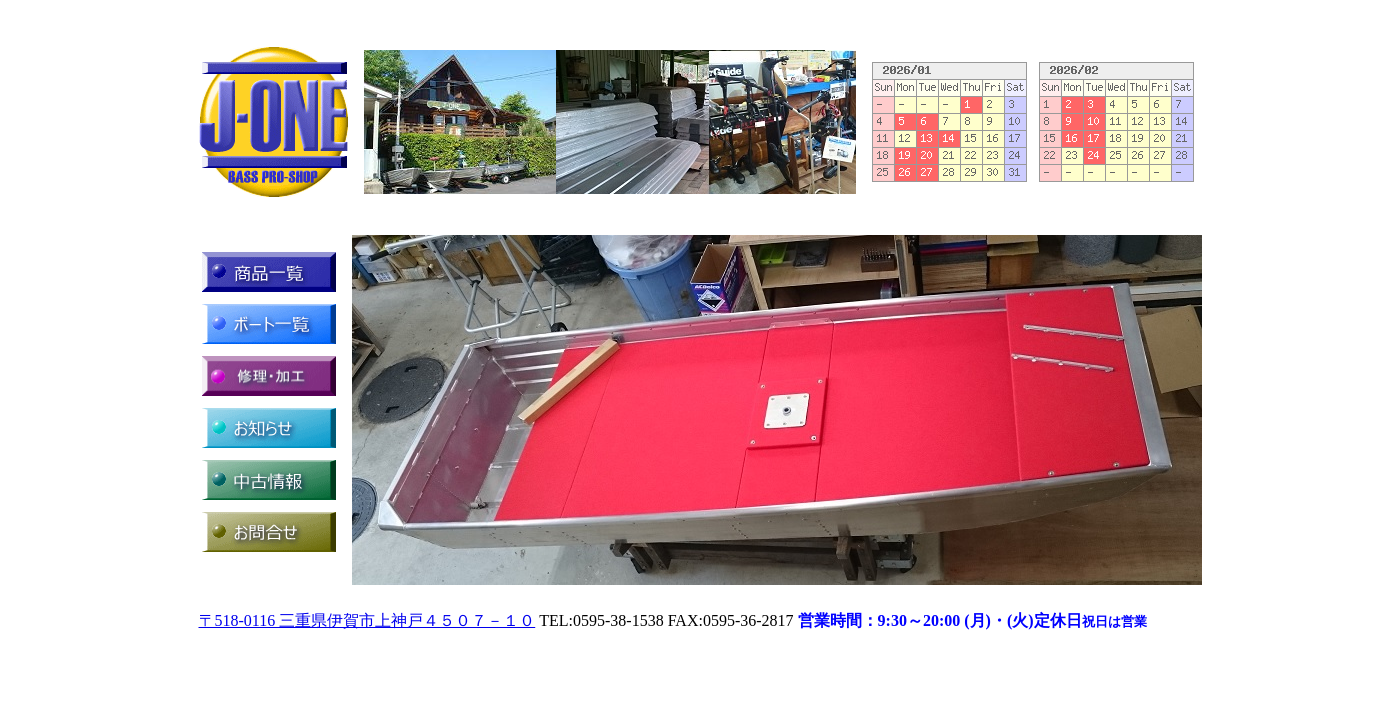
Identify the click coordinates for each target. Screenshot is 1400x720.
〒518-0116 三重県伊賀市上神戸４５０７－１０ (367, 620)
